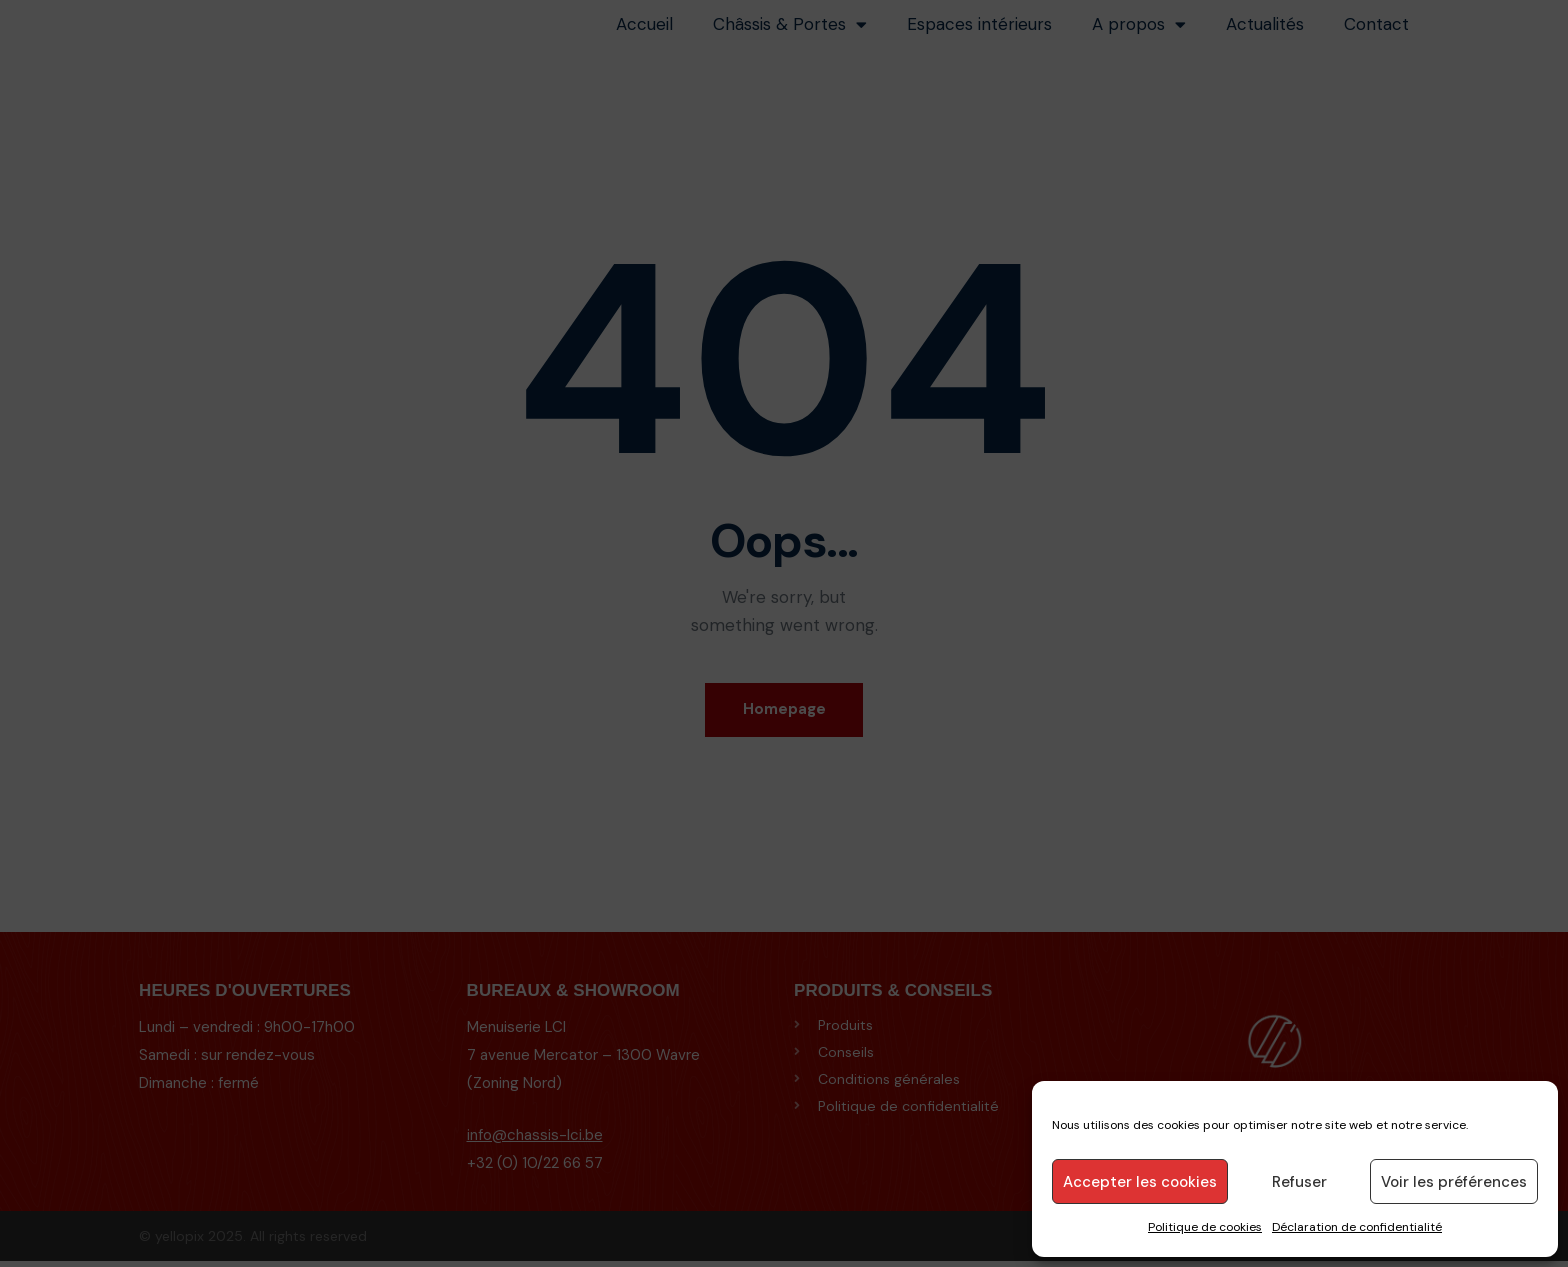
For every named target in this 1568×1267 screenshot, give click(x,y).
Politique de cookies (1205, 1227)
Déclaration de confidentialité (1357, 1227)
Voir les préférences (1454, 1182)
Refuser (1299, 1182)
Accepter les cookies (1140, 1182)
